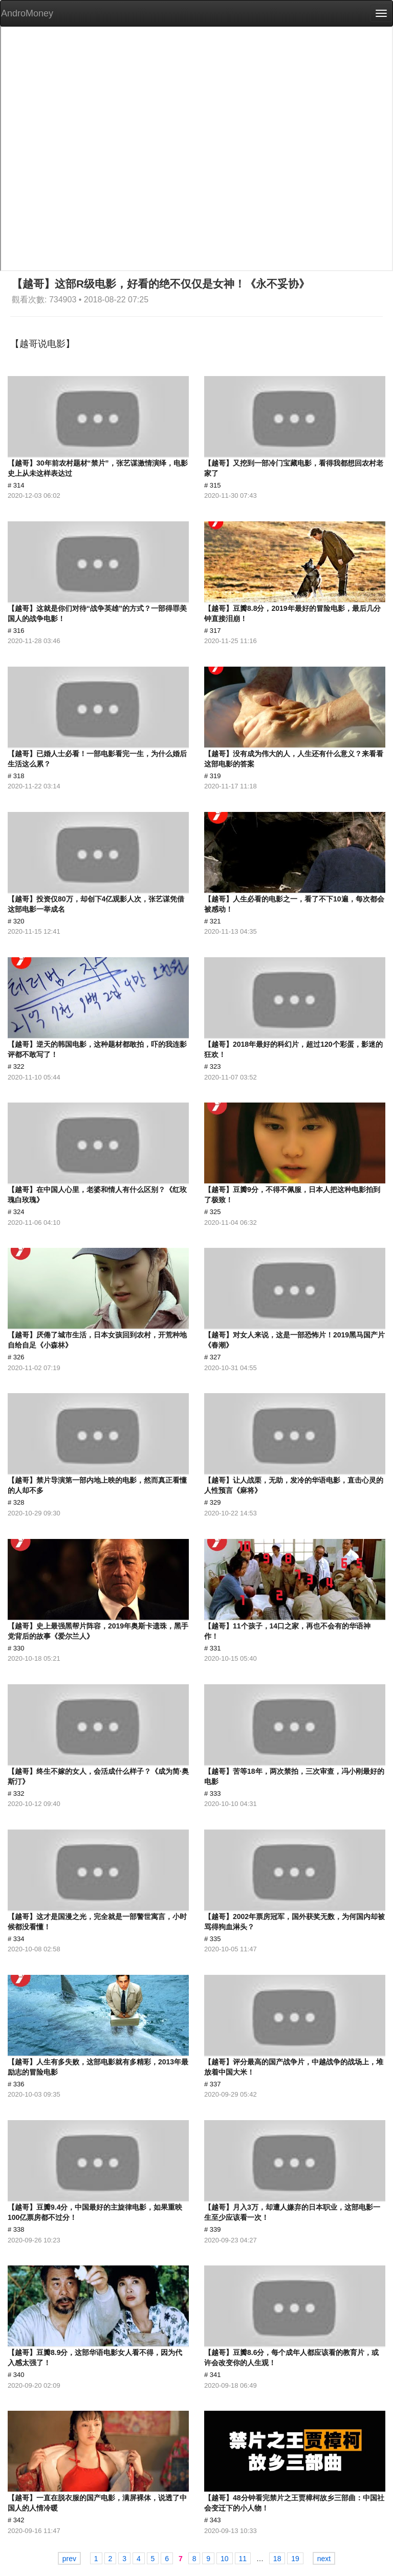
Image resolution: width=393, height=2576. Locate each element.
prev (69, 2559)
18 (277, 2559)
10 (225, 2559)
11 (243, 2559)
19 (295, 2559)
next (324, 2559)
